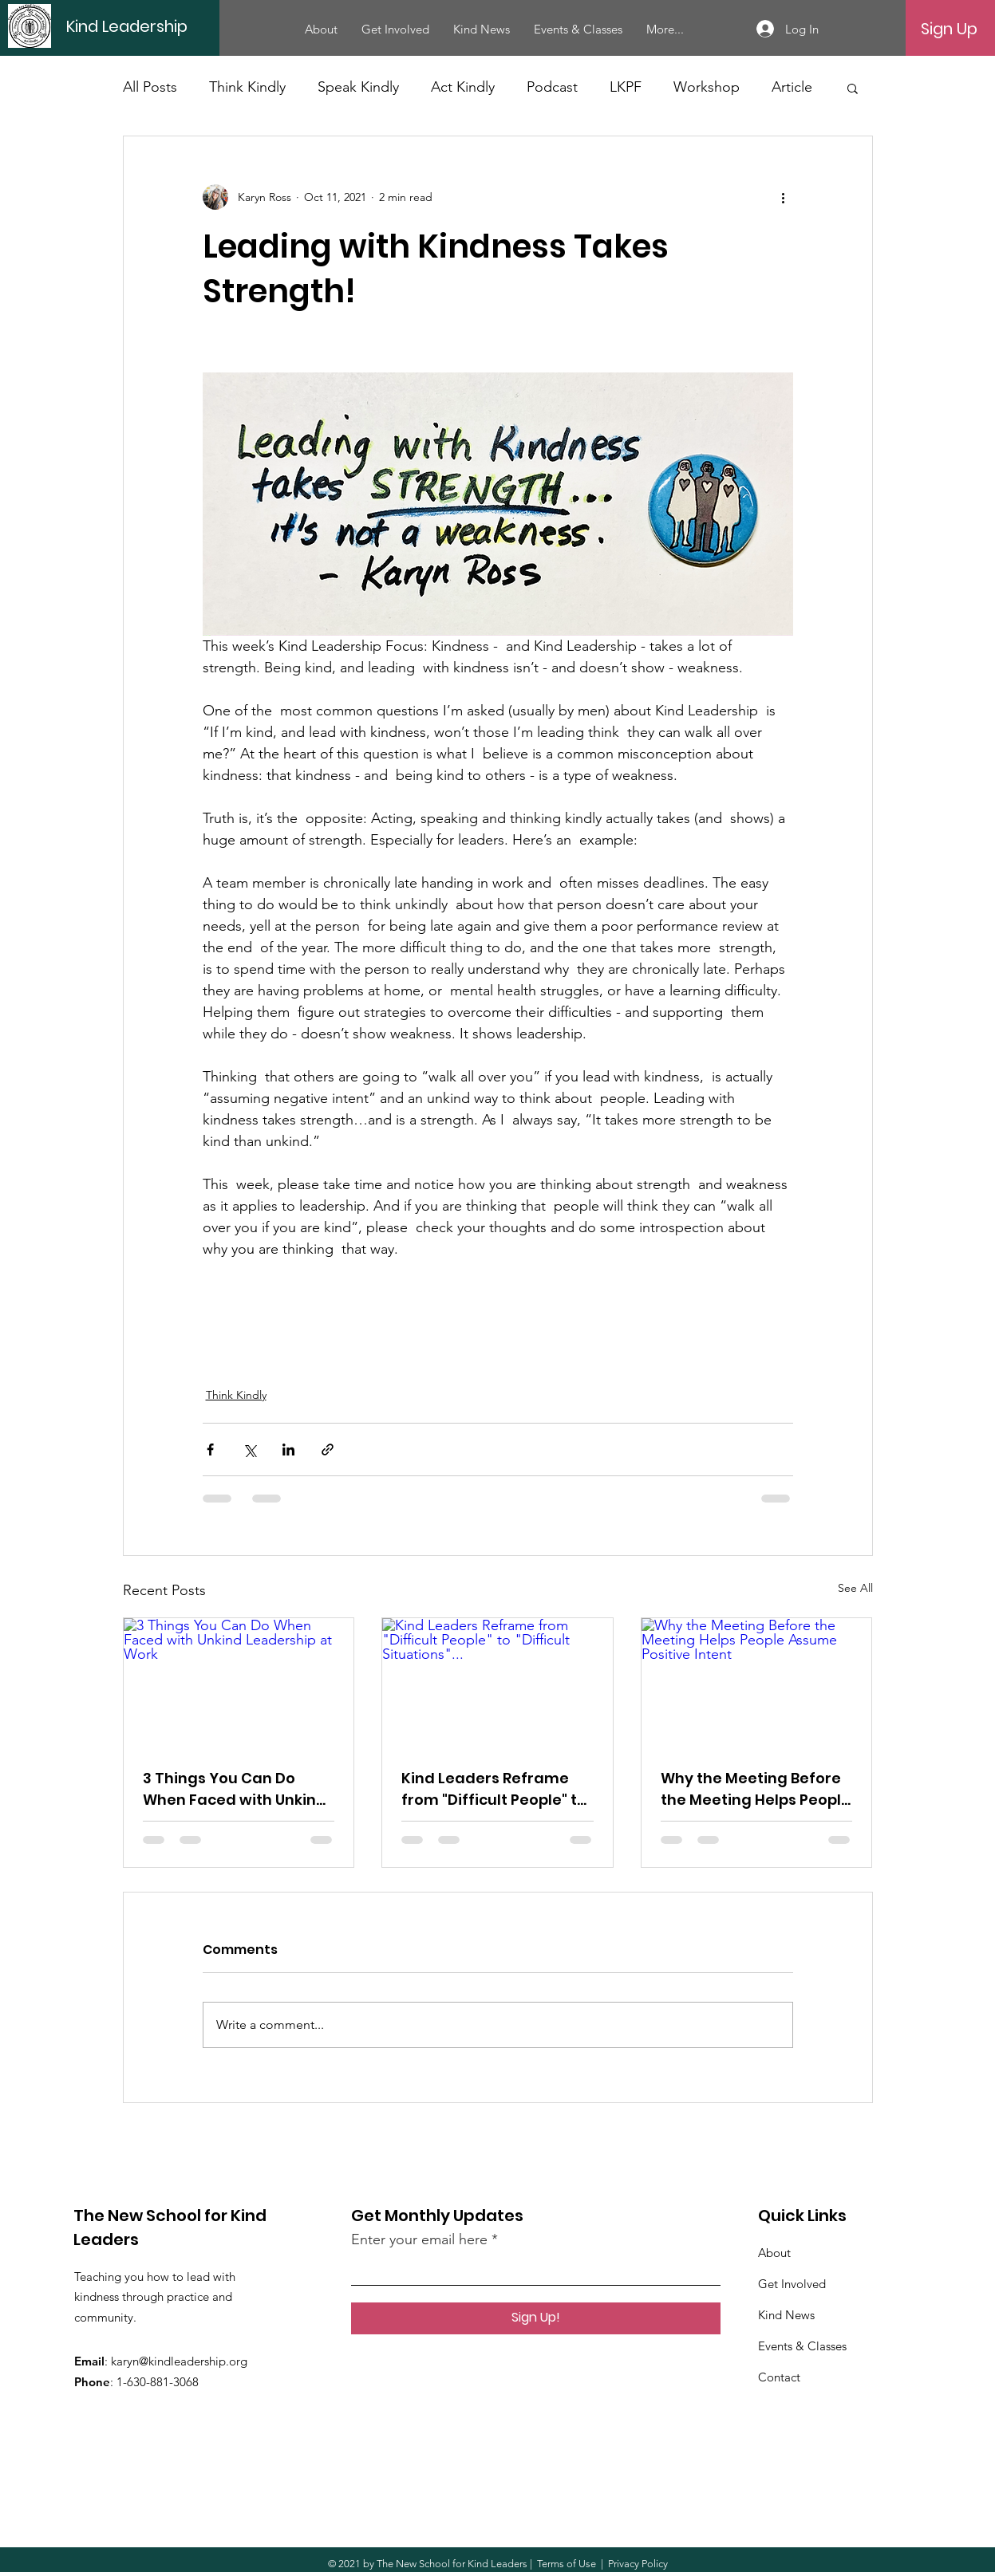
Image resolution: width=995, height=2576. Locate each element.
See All (855, 1588)
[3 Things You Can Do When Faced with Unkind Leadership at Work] (239, 1682)
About (774, 2252)
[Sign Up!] (536, 2318)
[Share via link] (327, 1449)
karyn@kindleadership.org (179, 2361)
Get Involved (792, 2283)
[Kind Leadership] (177, 26)
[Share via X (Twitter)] (249, 1449)
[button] (852, 87)
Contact (779, 2377)
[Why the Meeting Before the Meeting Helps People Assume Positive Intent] (757, 1682)
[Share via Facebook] (210, 1449)
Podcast (552, 87)
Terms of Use (566, 2564)
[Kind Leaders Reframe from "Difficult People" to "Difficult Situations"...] (497, 1682)
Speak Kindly (358, 87)
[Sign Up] (949, 29)
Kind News (786, 2314)
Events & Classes (802, 2345)
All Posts (150, 87)
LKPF (626, 87)
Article (792, 87)
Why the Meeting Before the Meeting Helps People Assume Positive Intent (756, 1789)
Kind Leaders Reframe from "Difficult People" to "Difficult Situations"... (493, 1789)
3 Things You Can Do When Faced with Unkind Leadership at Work (234, 1789)
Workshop (706, 87)
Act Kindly (463, 87)
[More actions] (783, 197)
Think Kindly (247, 87)
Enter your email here (419, 2239)
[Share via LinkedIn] (288, 1449)
